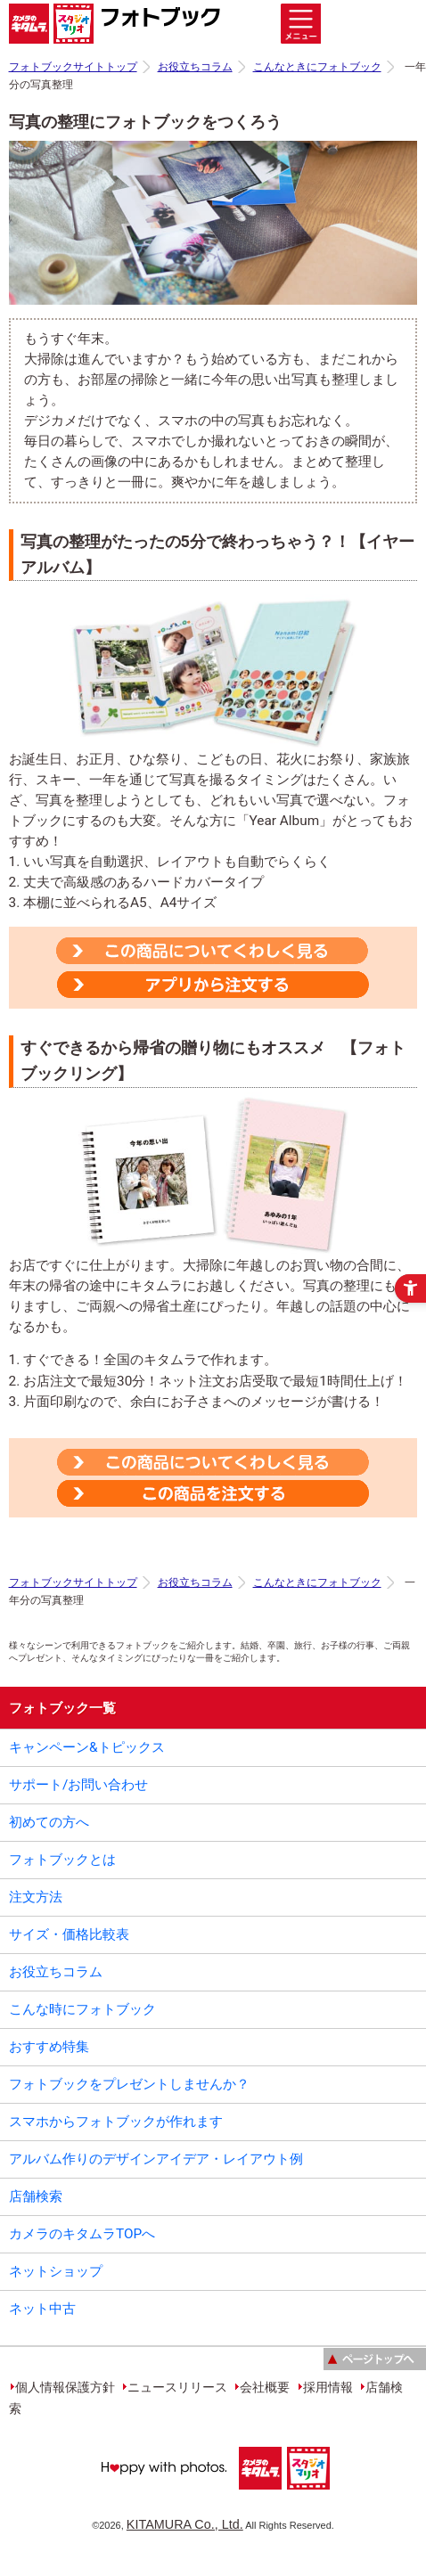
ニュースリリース (177, 2387)
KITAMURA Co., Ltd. (185, 2524)
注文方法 (35, 1897)
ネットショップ (55, 2271)
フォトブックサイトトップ (73, 67)
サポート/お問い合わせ (78, 1785)
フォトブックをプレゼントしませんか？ (129, 2084)
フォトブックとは (62, 1860)
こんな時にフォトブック (82, 2009)
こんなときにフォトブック (317, 67)
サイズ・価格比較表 (69, 1934)
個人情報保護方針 (65, 2387)
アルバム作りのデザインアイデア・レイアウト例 (156, 2159)
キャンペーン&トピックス (87, 1747)
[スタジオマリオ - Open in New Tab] (307, 2494)
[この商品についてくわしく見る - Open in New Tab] (212, 950)
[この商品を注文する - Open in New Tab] (213, 982)
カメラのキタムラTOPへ (82, 2234)
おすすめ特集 (49, 2047)
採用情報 (328, 2387)
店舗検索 (35, 2196)
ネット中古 (42, 2309)
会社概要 (265, 2387)
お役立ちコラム (195, 67)
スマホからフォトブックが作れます (116, 2122)
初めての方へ (49, 1822)
